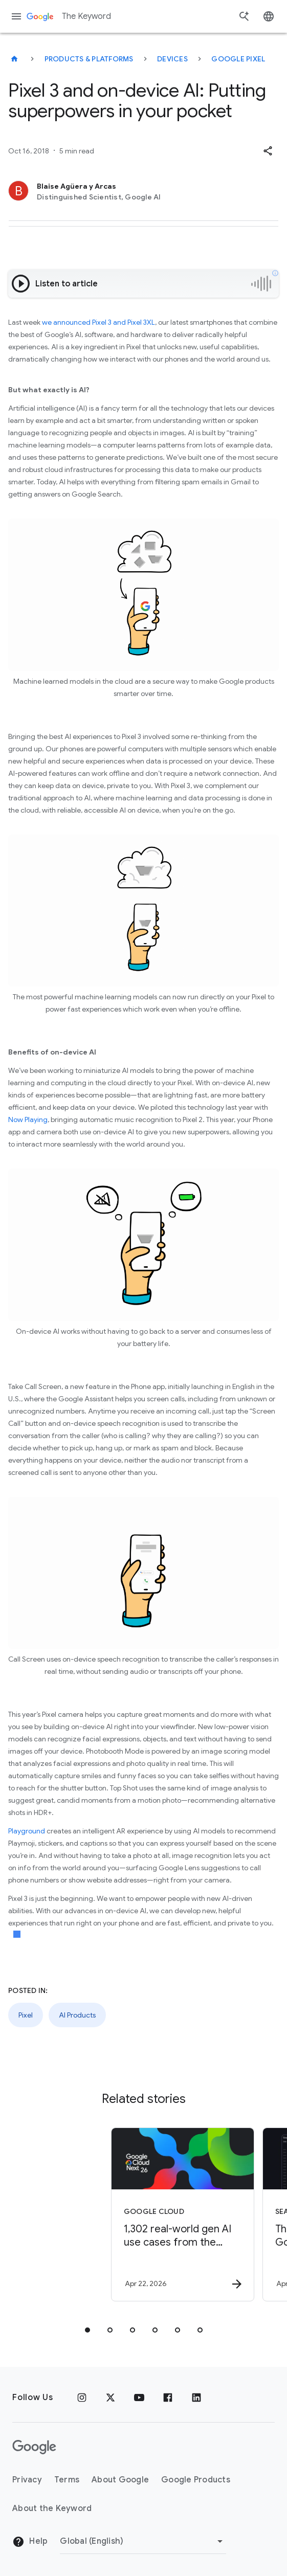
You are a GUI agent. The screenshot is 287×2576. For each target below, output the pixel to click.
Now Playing (28, 1119)
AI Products (77, 2015)
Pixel (25, 2015)
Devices (172, 58)
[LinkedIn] (196, 2397)
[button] (267, 151)
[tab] (87, 2330)
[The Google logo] (34, 2447)
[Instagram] (82, 2397)
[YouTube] (139, 2397)
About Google (120, 2480)
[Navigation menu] (16, 16)
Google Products (195, 2480)
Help (30, 2542)
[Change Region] (143, 2541)
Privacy (27, 2480)
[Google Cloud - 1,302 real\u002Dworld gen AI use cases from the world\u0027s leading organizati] (134, 2214)
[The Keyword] (14, 59)
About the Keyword (52, 2508)
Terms (66, 2480)
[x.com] (110, 2397)
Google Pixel (238, 58)
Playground (26, 1830)
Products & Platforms (89, 58)
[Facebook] (168, 2397)
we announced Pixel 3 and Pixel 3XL (98, 322)
